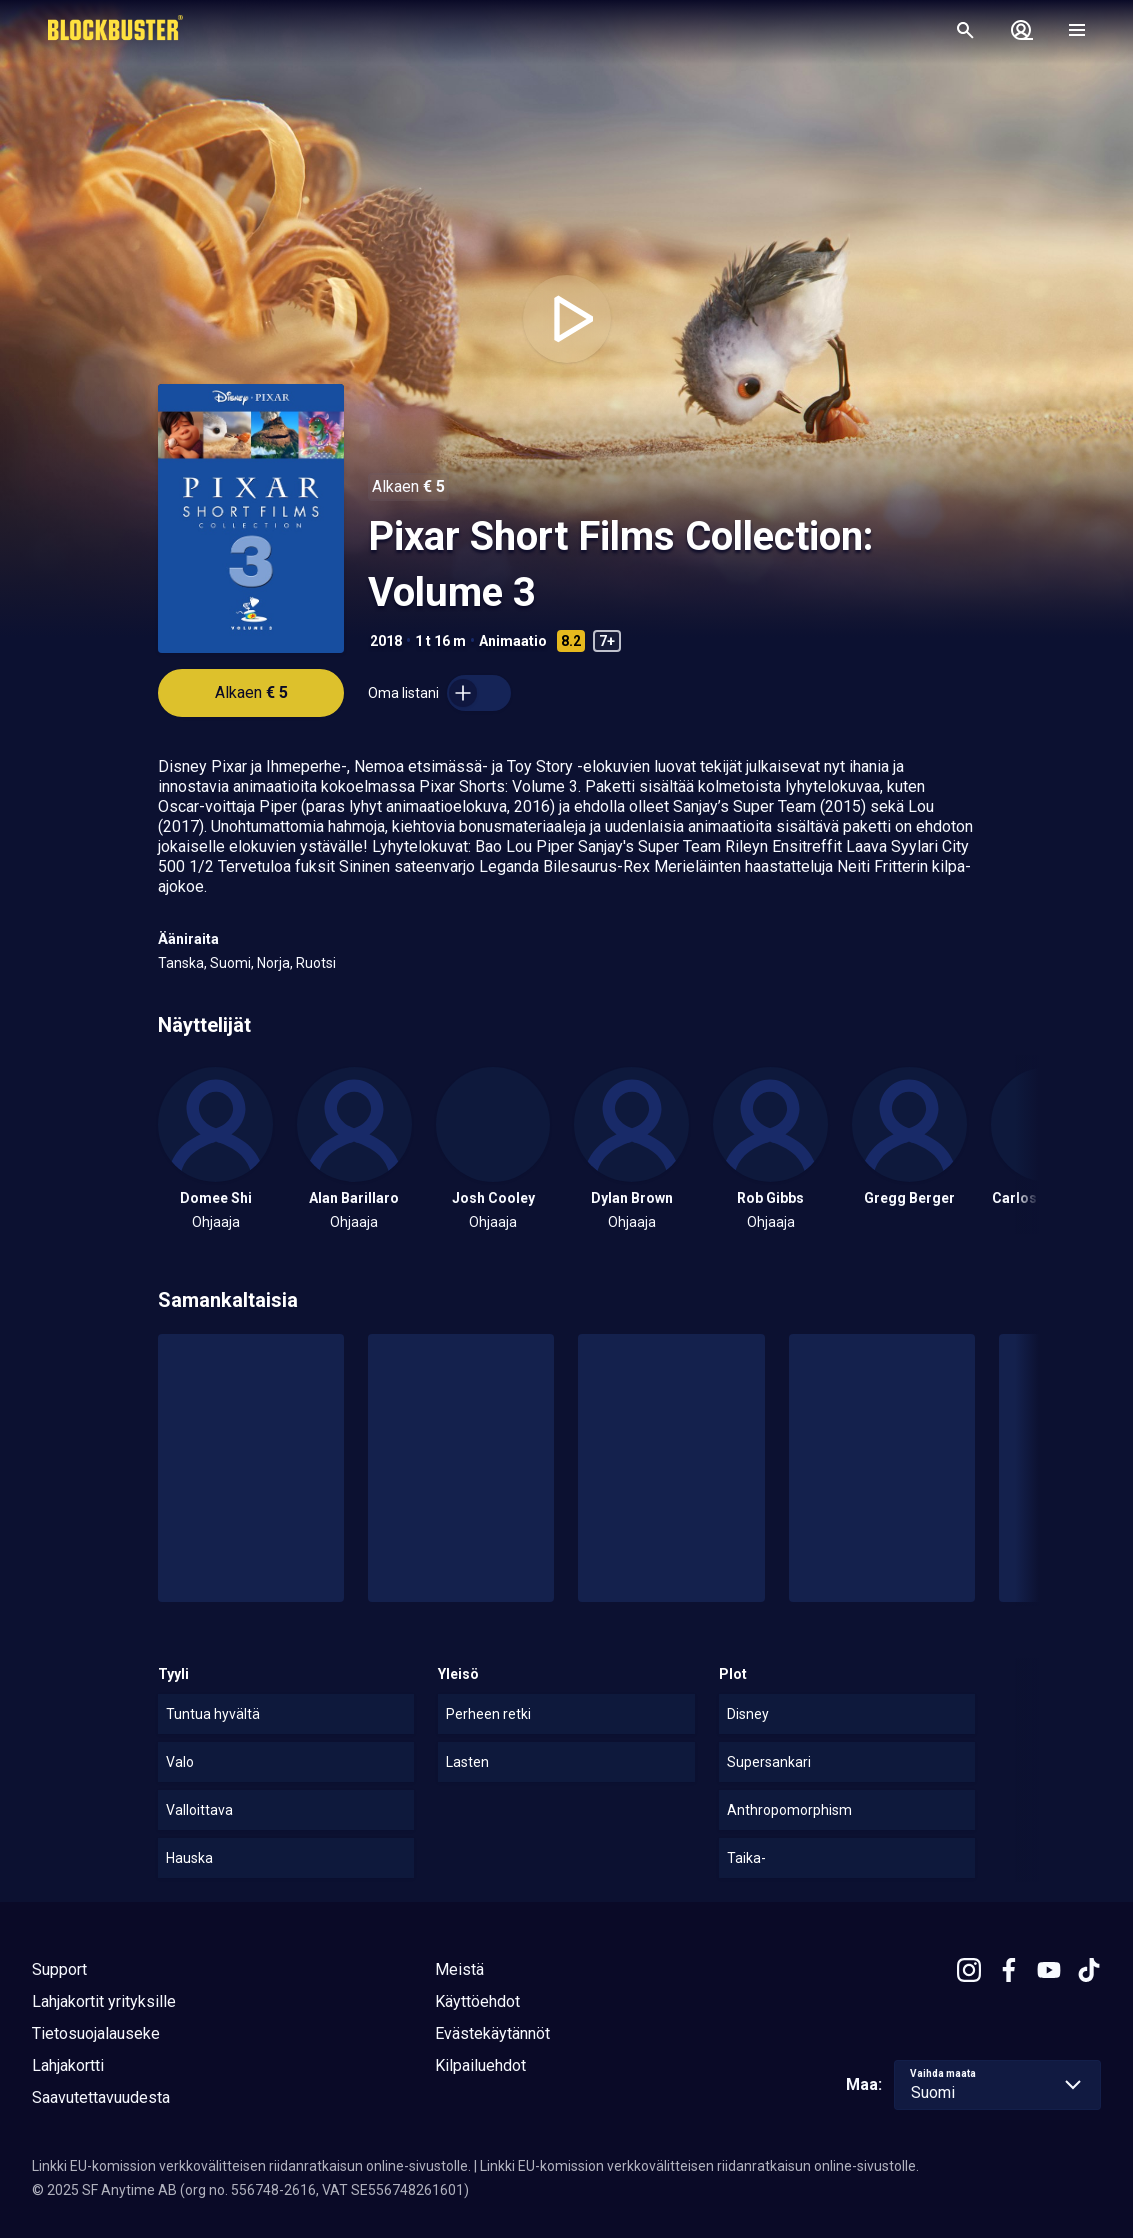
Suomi (230, 963)
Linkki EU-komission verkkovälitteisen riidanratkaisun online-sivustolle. (251, 2166)
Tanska (181, 963)
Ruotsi (316, 963)
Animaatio (513, 641)
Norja (273, 963)
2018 (386, 641)
